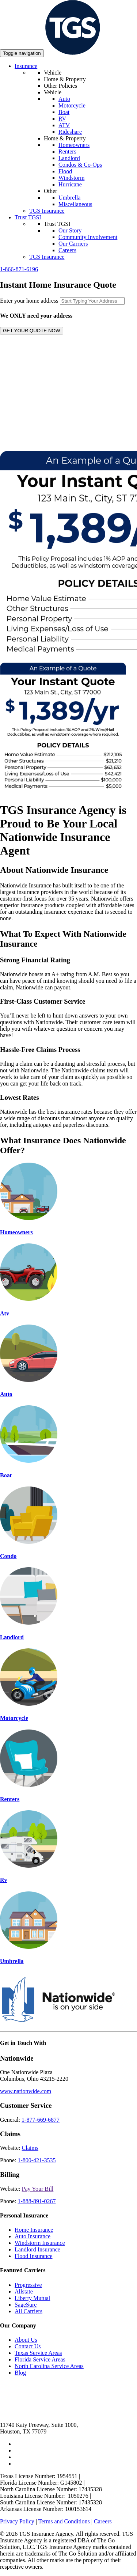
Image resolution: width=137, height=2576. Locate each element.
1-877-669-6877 (41, 2120)
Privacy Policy (17, 2521)
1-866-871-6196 (19, 269)
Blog (20, 2372)
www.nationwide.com (25, 2091)
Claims (30, 2148)
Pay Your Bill (38, 2189)
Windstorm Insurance (40, 2243)
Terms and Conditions (64, 2521)
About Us (26, 2340)
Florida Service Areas (40, 2359)
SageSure (26, 2305)
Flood (65, 171)
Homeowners (74, 145)
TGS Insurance (46, 211)
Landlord (69, 158)
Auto (64, 99)
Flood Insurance (34, 2256)
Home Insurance (34, 2230)
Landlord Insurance (37, 2249)
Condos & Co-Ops (80, 165)
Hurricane (70, 184)
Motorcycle (71, 105)
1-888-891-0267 (37, 2201)
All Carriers (28, 2311)
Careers (67, 250)
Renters (67, 151)
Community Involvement (87, 237)
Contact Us (28, 2346)
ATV (64, 125)
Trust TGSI (28, 217)
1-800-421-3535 (37, 2160)
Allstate (24, 2291)
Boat (63, 112)
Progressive (28, 2285)
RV (62, 118)
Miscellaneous (75, 204)
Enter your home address (29, 301)
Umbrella (69, 197)
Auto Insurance (32, 2236)
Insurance (26, 66)
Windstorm (71, 178)
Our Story (70, 230)
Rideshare (70, 132)
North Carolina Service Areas (49, 2366)
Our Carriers (73, 243)
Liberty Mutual (32, 2298)
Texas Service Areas (38, 2353)
